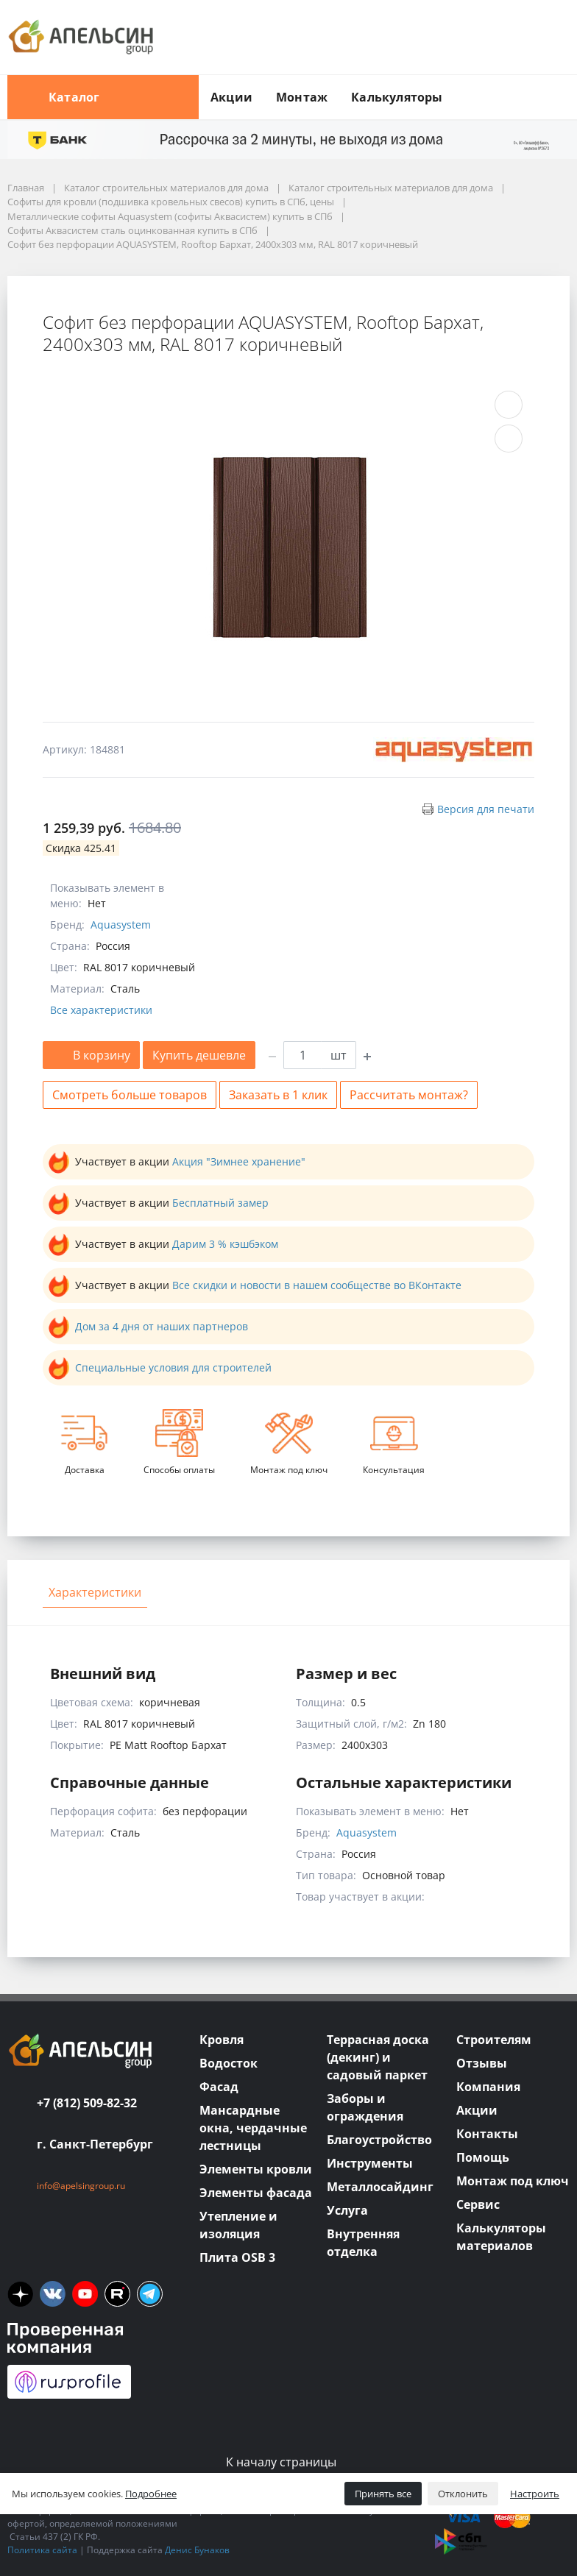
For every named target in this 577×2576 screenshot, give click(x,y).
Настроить (534, 2493)
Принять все (383, 2493)
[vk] (53, 2294)
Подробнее (151, 2493)
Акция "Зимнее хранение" (238, 1161)
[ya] (20, 2294)
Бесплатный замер (220, 1203)
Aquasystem (121, 925)
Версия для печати (485, 809)
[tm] (150, 2294)
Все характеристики (101, 1010)
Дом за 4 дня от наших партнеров (161, 1326)
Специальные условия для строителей (173, 1367)
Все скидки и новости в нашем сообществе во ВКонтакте (316, 1285)
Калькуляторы (396, 97)
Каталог (103, 97)
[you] (85, 2294)
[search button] (564, 84)
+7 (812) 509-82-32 (87, 2103)
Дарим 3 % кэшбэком (225, 1244)
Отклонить (463, 2493)
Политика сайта (42, 2550)
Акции (231, 97)
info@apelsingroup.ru (81, 2185)
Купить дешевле (199, 1055)
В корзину (91, 1054)
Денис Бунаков (197, 2550)
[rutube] (117, 2294)
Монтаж (302, 97)
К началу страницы (288, 2462)
